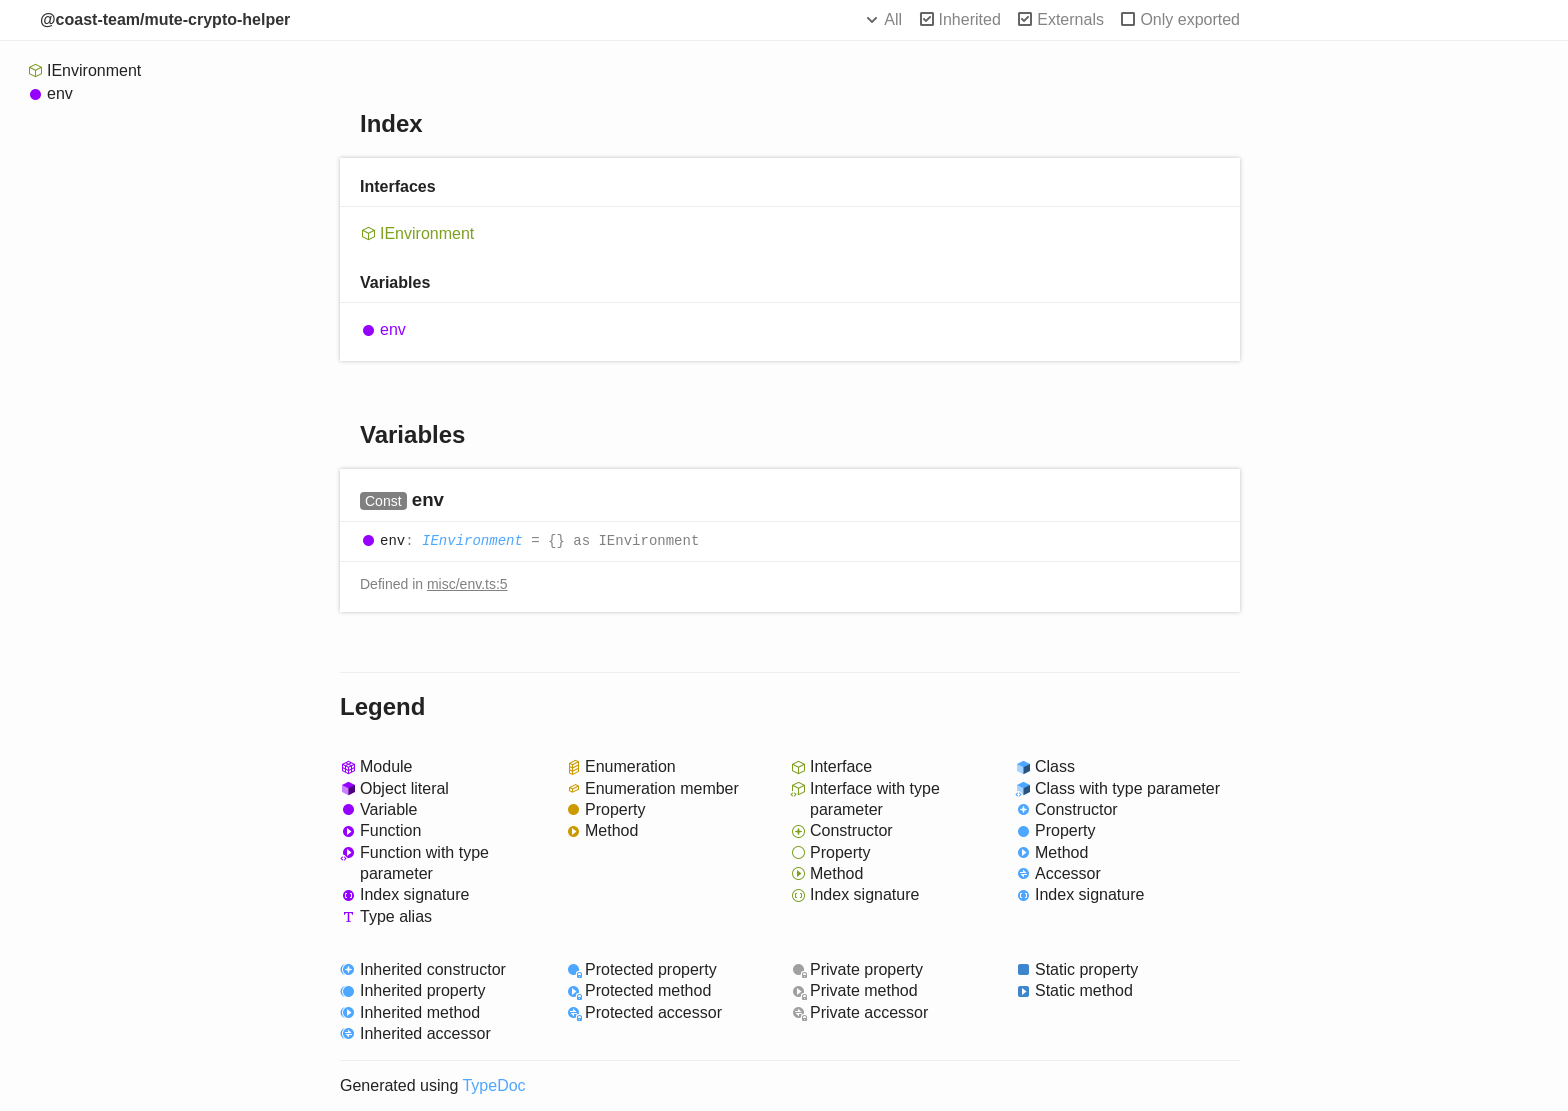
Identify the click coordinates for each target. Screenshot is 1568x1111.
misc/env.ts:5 (467, 584)
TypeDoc (493, 1085)
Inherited (970, 19)
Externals (1070, 19)
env (60, 93)
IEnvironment (94, 70)
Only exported (1190, 19)
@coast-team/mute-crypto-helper (165, 19)
